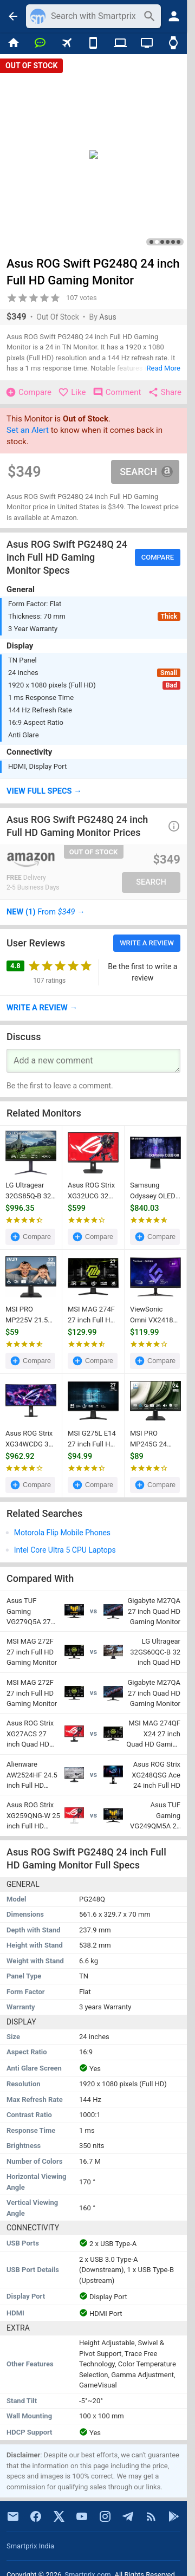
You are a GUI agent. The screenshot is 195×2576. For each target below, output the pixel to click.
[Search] (94, 16)
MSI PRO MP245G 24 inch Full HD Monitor (148, 1439)
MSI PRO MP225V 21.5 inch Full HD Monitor (26, 1315)
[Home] (13, 43)
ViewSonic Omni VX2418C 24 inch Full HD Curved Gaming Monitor (154, 1315)
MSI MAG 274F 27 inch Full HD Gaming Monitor (93, 1315)
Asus (107, 317)
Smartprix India (30, 2546)
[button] (93, 790)
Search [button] (146, 471)
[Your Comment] (93, 1061)
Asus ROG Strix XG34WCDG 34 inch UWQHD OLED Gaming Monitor (29, 1439)
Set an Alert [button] (27, 430)
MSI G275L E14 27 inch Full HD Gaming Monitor (93, 1439)
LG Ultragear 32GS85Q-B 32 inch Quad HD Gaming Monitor (30, 1191)
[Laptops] (120, 43)
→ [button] (45, 912)
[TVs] (146, 43)
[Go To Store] (48, 860)
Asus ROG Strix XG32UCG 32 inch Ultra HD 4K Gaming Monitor (91, 1191)
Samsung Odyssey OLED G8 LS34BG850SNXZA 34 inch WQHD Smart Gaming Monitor (155, 1191)
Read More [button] (163, 368)
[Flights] (67, 43)
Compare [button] (157, 557)
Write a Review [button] (147, 943)
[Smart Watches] (173, 43)
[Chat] (40, 43)
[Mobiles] (93, 43)
